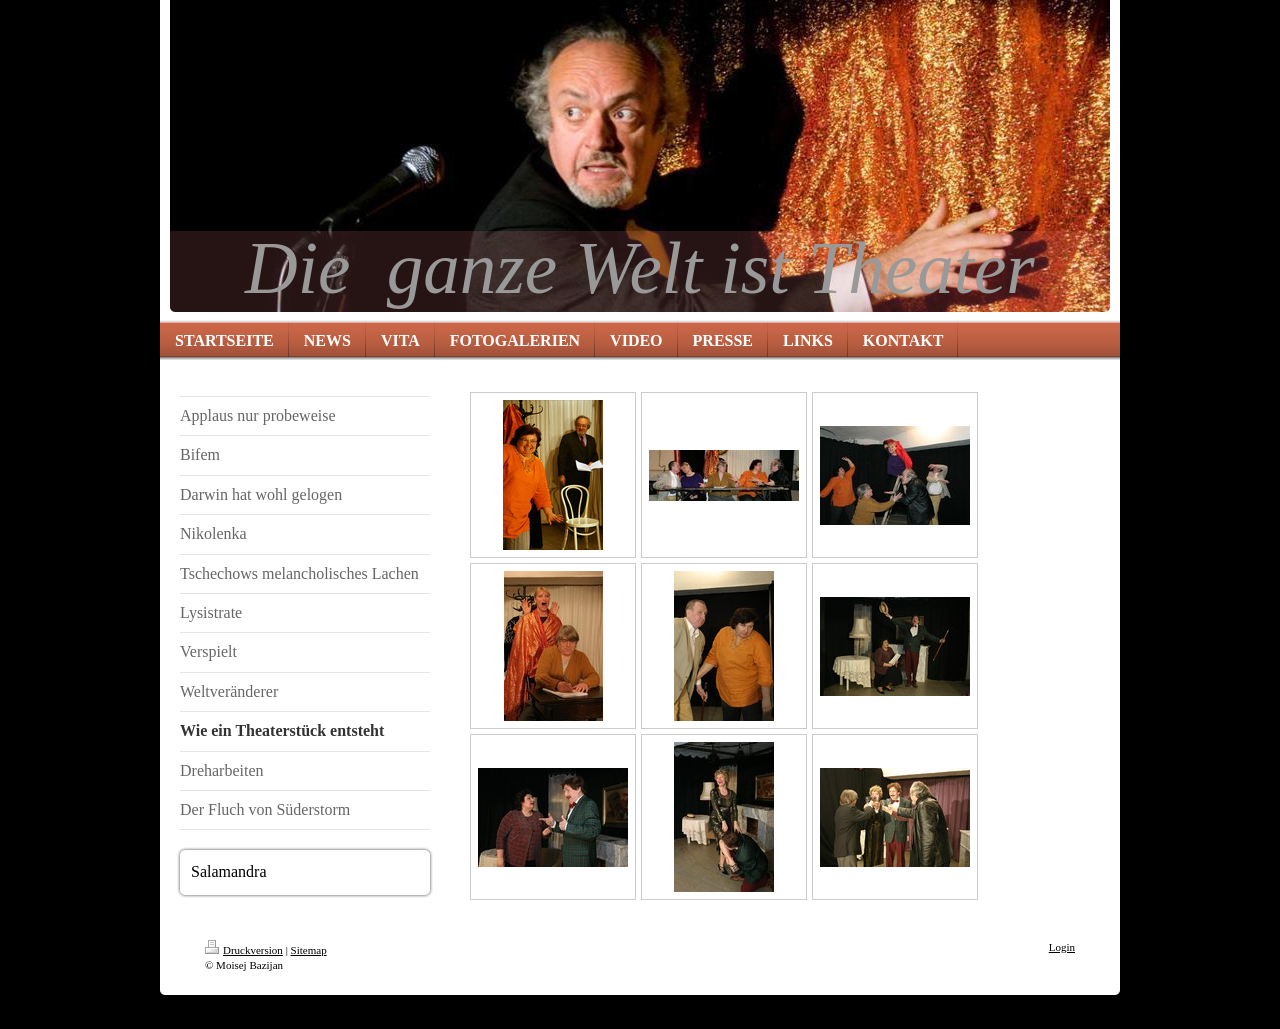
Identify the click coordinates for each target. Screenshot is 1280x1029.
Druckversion (244, 950)
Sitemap (309, 950)
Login (1062, 947)
